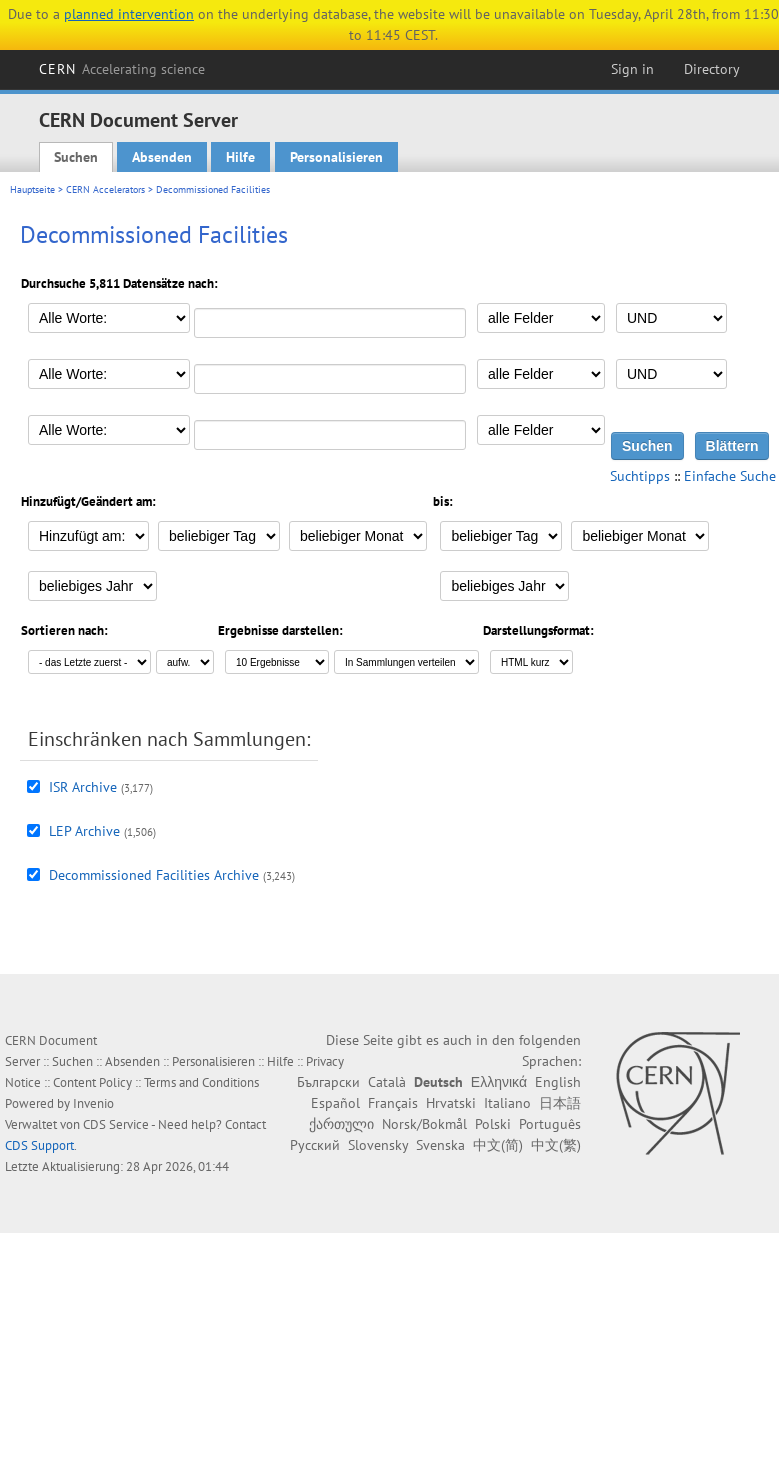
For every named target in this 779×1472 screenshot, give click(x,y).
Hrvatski (451, 1103)
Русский (315, 1145)
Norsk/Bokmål (424, 1124)
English (558, 1082)
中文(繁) (556, 1145)
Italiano (507, 1103)
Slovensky (378, 1145)
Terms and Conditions (201, 1082)
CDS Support (39, 1145)
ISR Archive (83, 787)
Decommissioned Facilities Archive (154, 875)
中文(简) (498, 1145)
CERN (122, 69)
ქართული (341, 1124)
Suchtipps (640, 476)
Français (393, 1103)
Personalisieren (336, 157)
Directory (712, 69)
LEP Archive (84, 831)
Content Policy (92, 1082)
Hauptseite (32, 189)
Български (328, 1082)
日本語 (560, 1103)
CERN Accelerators (105, 189)
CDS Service (116, 1124)
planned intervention (129, 14)
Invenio (93, 1103)
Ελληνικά (499, 1082)
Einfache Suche (730, 476)
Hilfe (240, 157)
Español (335, 1103)
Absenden (162, 157)
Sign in (632, 69)
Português (550, 1124)
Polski (493, 1124)
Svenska (440, 1145)
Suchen (76, 157)
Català (387, 1082)
